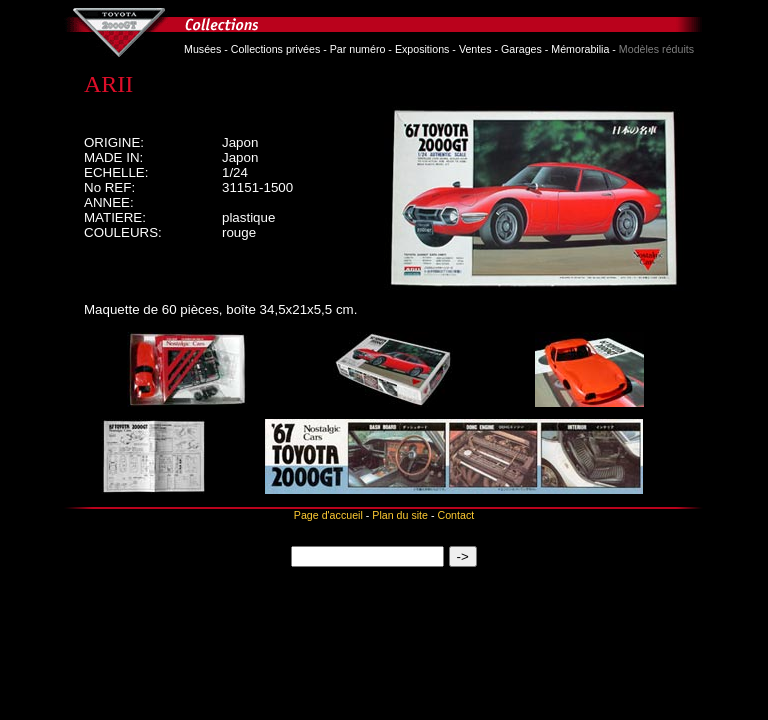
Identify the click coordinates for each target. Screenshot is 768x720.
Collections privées (275, 49)
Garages (521, 49)
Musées (202, 49)
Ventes (475, 49)
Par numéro (358, 49)
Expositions (422, 49)
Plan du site (400, 515)
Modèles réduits (656, 49)
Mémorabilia (580, 49)
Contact (455, 515)
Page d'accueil (328, 515)
